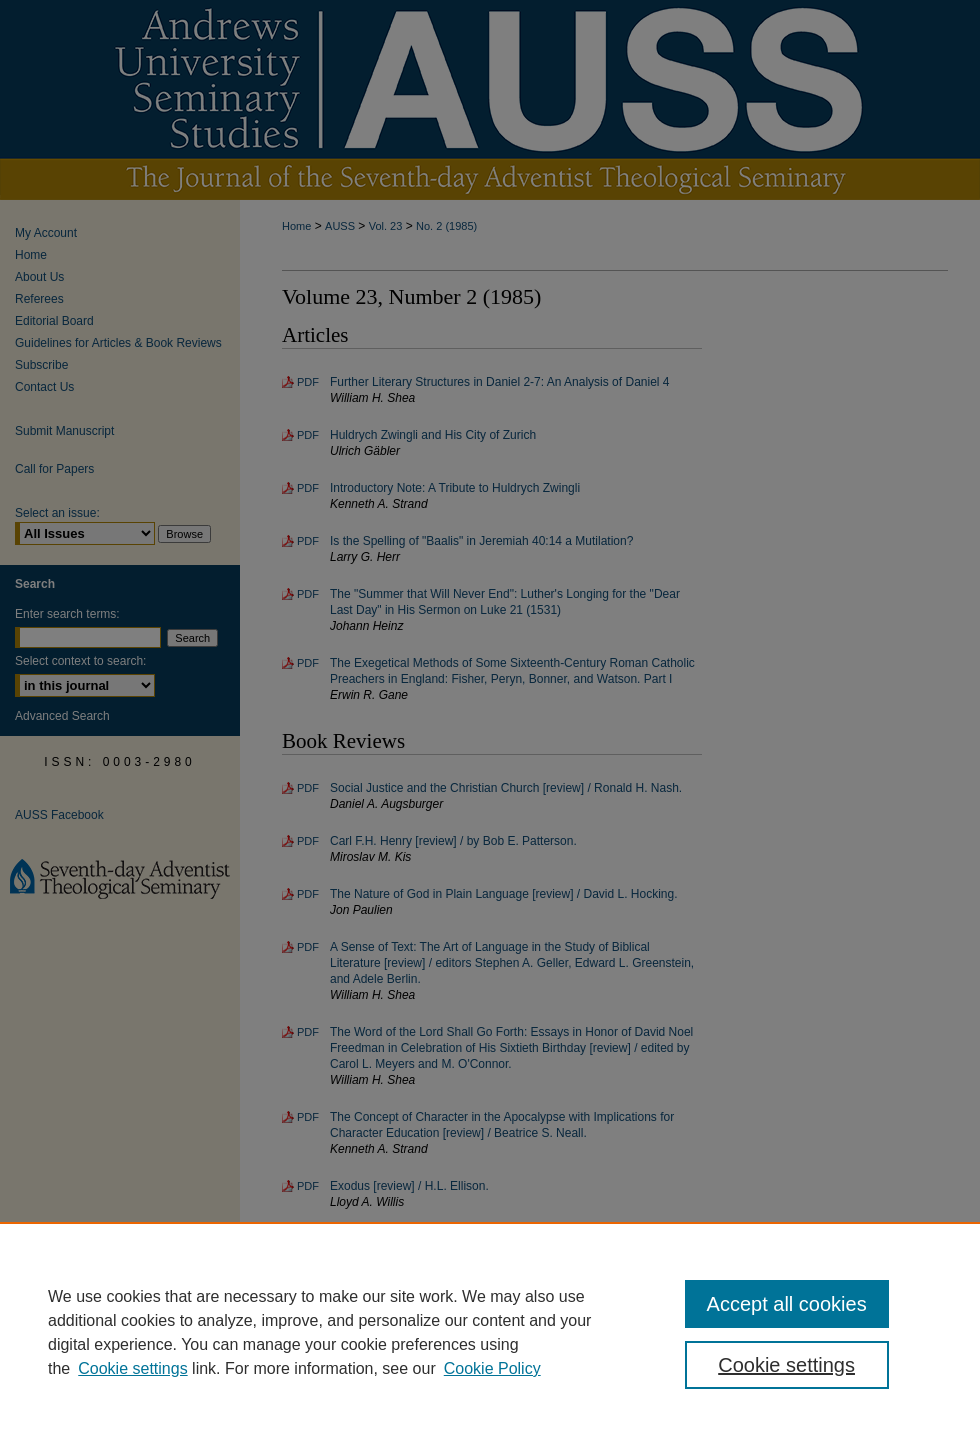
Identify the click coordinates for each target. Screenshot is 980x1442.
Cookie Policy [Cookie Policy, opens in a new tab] (492, 1368)
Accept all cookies (787, 1304)
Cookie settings (132, 1368)
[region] (490, 1332)
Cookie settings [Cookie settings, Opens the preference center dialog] (786, 1365)
